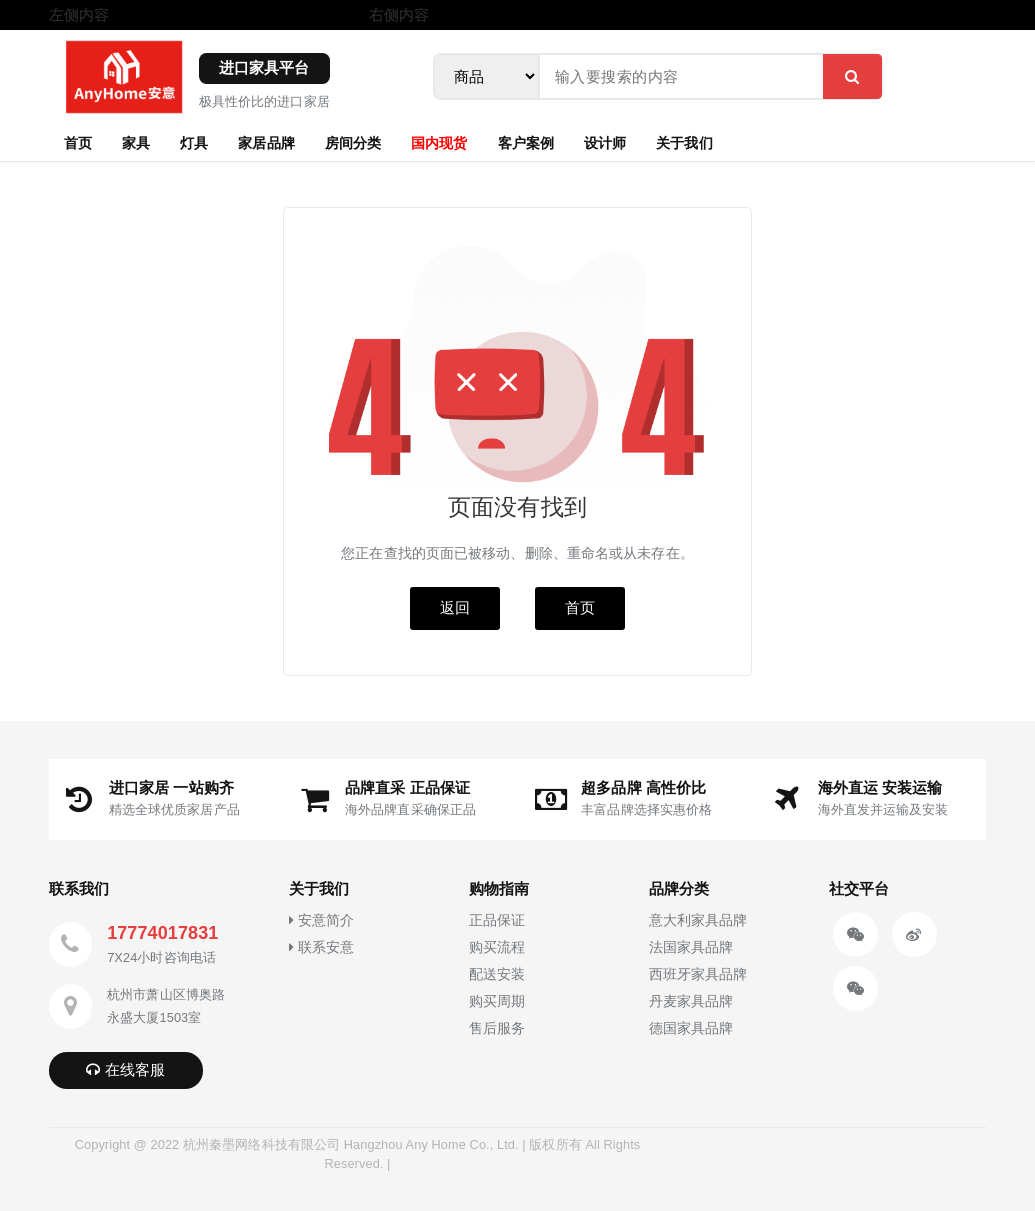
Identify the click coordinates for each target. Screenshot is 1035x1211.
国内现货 (439, 142)
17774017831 (162, 933)
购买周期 (497, 1001)
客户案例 (526, 142)
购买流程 (497, 947)
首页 (78, 142)
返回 (455, 607)
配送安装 (497, 974)
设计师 (605, 142)
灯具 (194, 142)
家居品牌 (266, 142)
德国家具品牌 (691, 1028)
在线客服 (125, 1069)
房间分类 (353, 142)
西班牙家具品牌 (698, 974)
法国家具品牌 (691, 947)
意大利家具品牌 (698, 920)
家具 (136, 142)
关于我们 (684, 142)
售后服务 (497, 1028)
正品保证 (497, 920)
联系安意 (321, 947)
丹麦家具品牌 (691, 1001)
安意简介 (321, 920)
